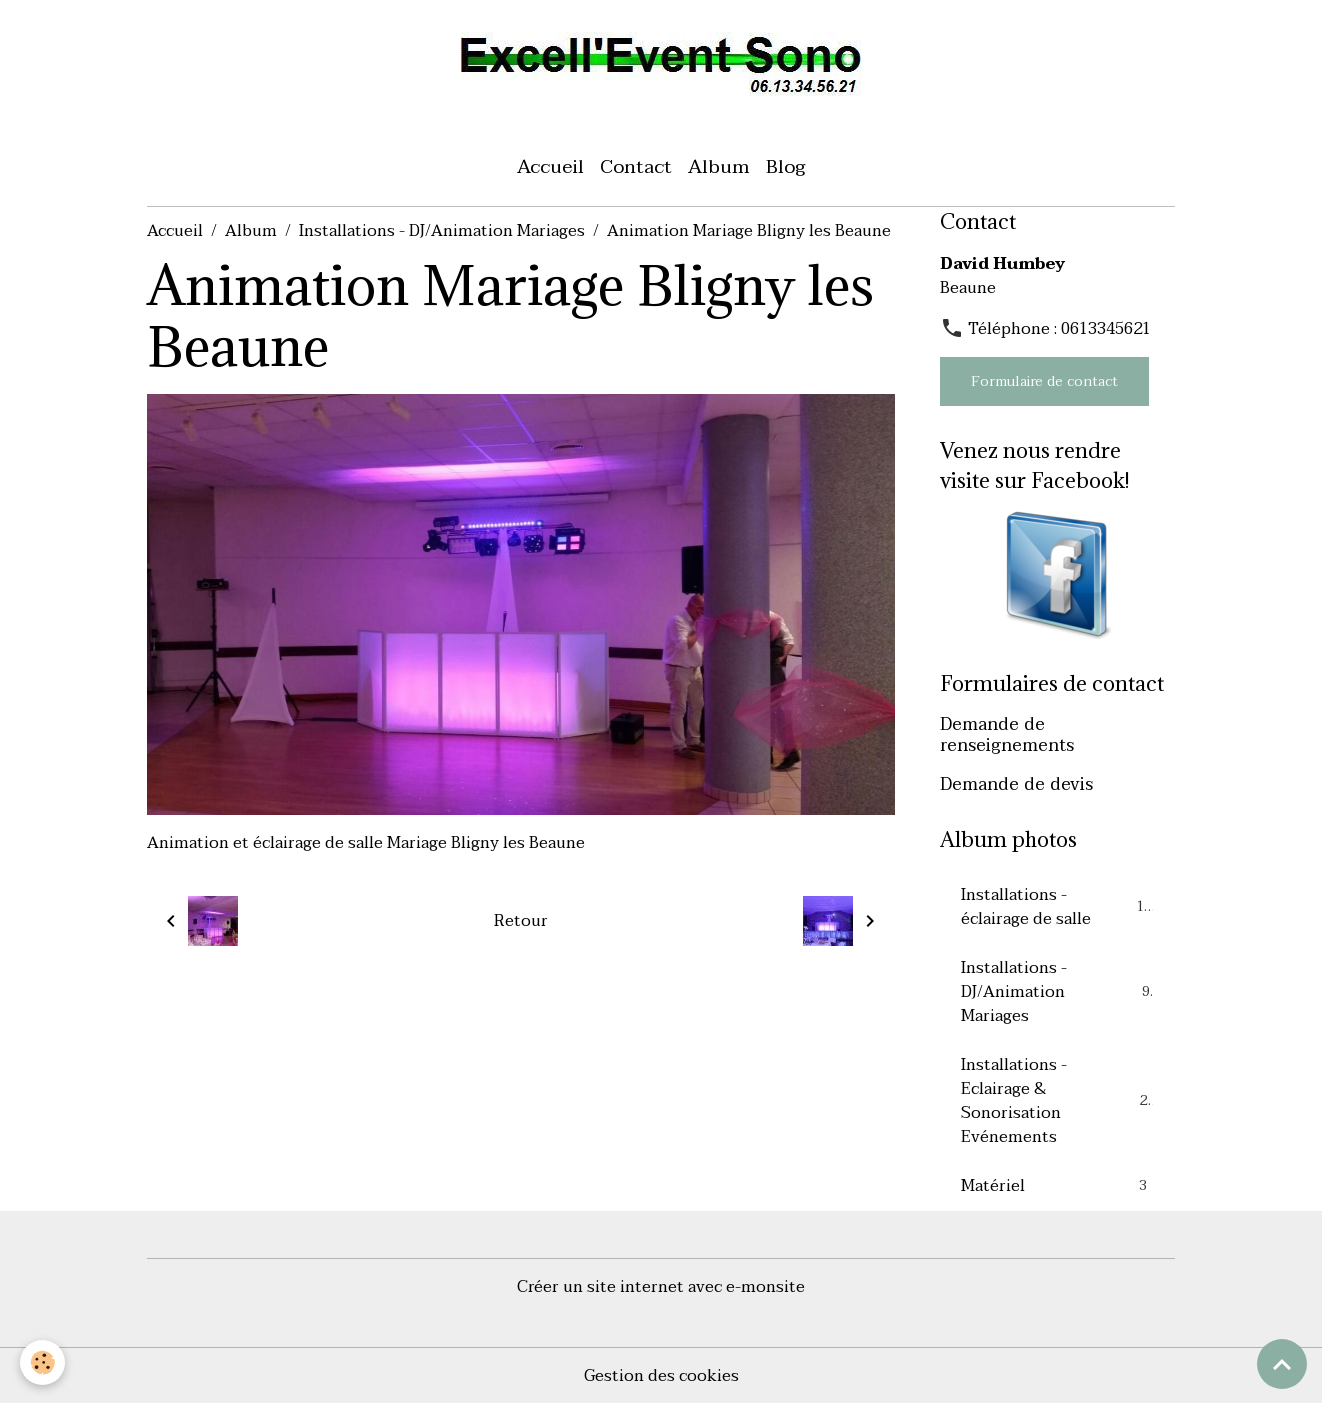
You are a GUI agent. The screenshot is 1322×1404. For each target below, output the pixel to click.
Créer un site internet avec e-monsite (661, 1287)
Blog (785, 166)
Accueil (550, 166)
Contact (636, 166)
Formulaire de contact (1044, 381)
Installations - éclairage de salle (1057, 907)
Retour (521, 921)
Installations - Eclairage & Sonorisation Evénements (1058, 1101)
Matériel (1057, 1186)
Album (719, 166)
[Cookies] (42, 1362)
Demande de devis (1016, 784)
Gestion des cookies (661, 1376)
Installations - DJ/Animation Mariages (442, 231)
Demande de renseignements (1007, 734)
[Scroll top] (1282, 1364)
